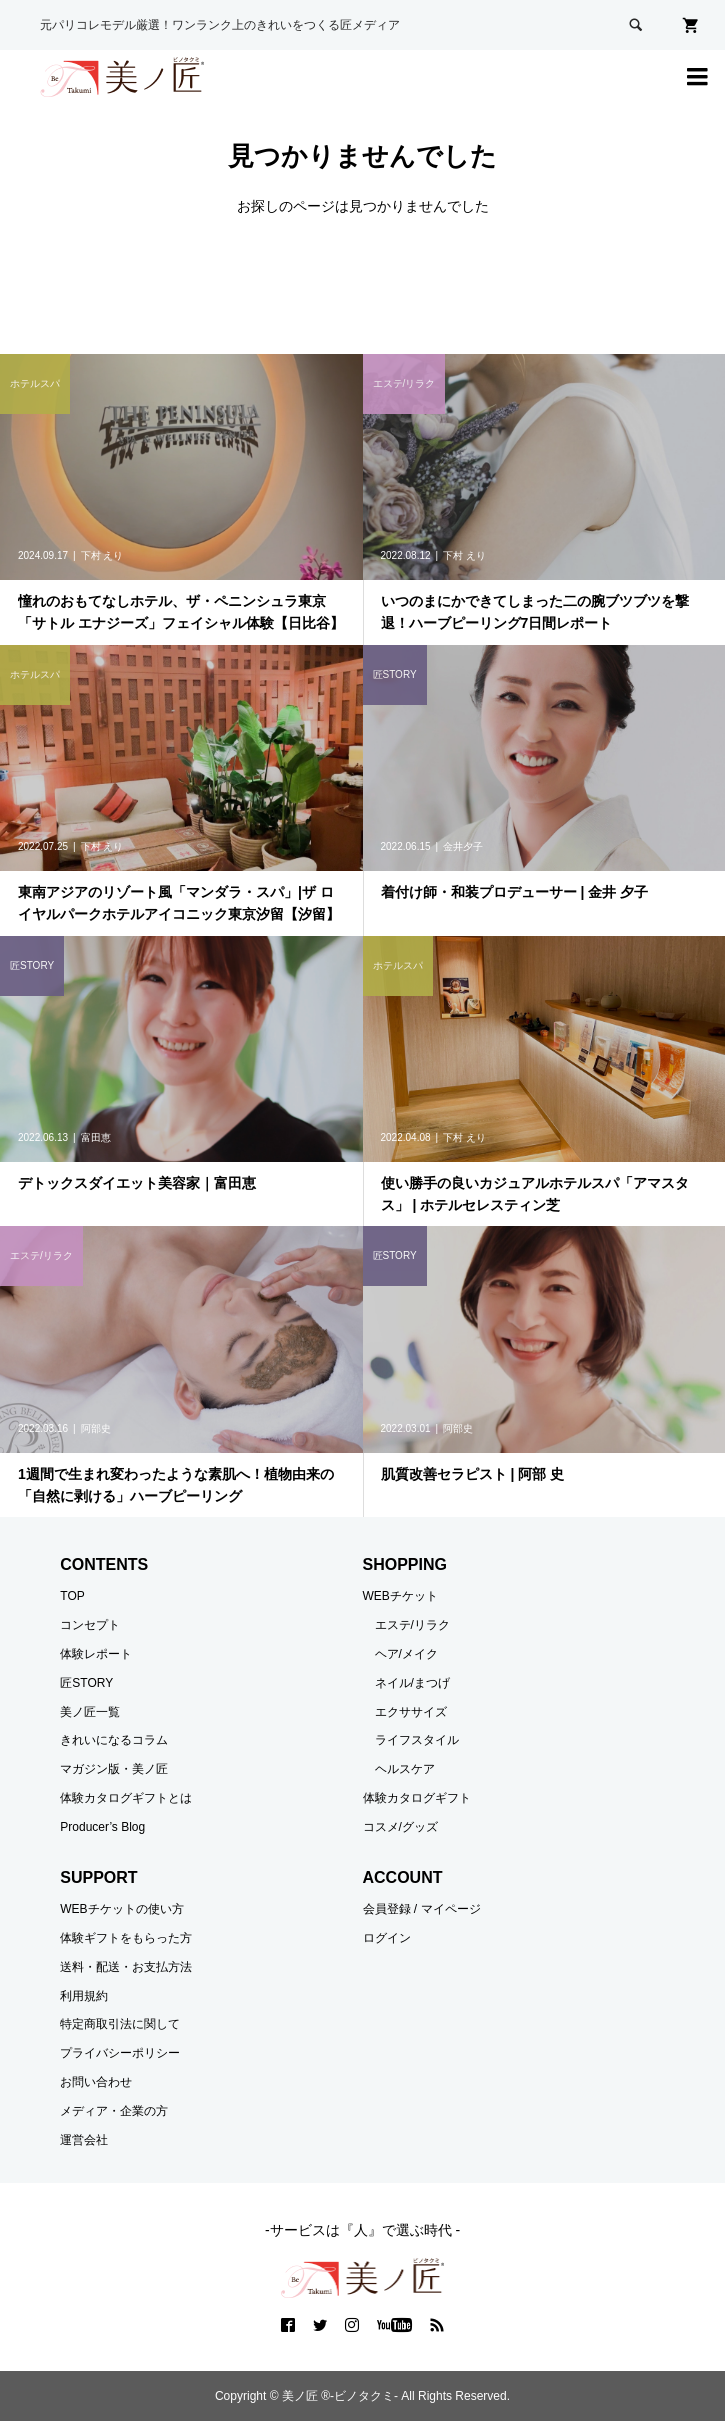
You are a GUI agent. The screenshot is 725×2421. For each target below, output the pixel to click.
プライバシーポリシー (120, 2053)
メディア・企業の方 (114, 2111)
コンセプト (90, 1625)
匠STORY (86, 1683)
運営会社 (84, 2140)
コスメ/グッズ (400, 1827)
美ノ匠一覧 (90, 1712)
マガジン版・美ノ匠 (114, 1769)
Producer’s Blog (102, 1827)
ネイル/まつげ (412, 1683)
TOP (72, 1596)
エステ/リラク (412, 1625)
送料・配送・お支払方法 (126, 1967)
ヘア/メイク (406, 1654)
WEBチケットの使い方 (121, 1909)
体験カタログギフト (417, 1798)
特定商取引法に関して (120, 2024)
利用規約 (84, 1996)
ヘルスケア (405, 1769)
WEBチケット (400, 1596)
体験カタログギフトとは (126, 1798)
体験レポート (96, 1654)
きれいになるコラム (114, 1740)
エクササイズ (411, 1712)
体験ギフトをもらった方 (126, 1938)
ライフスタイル (417, 1740)
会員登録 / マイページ (422, 1909)
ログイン (387, 1938)
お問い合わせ (96, 2082)
